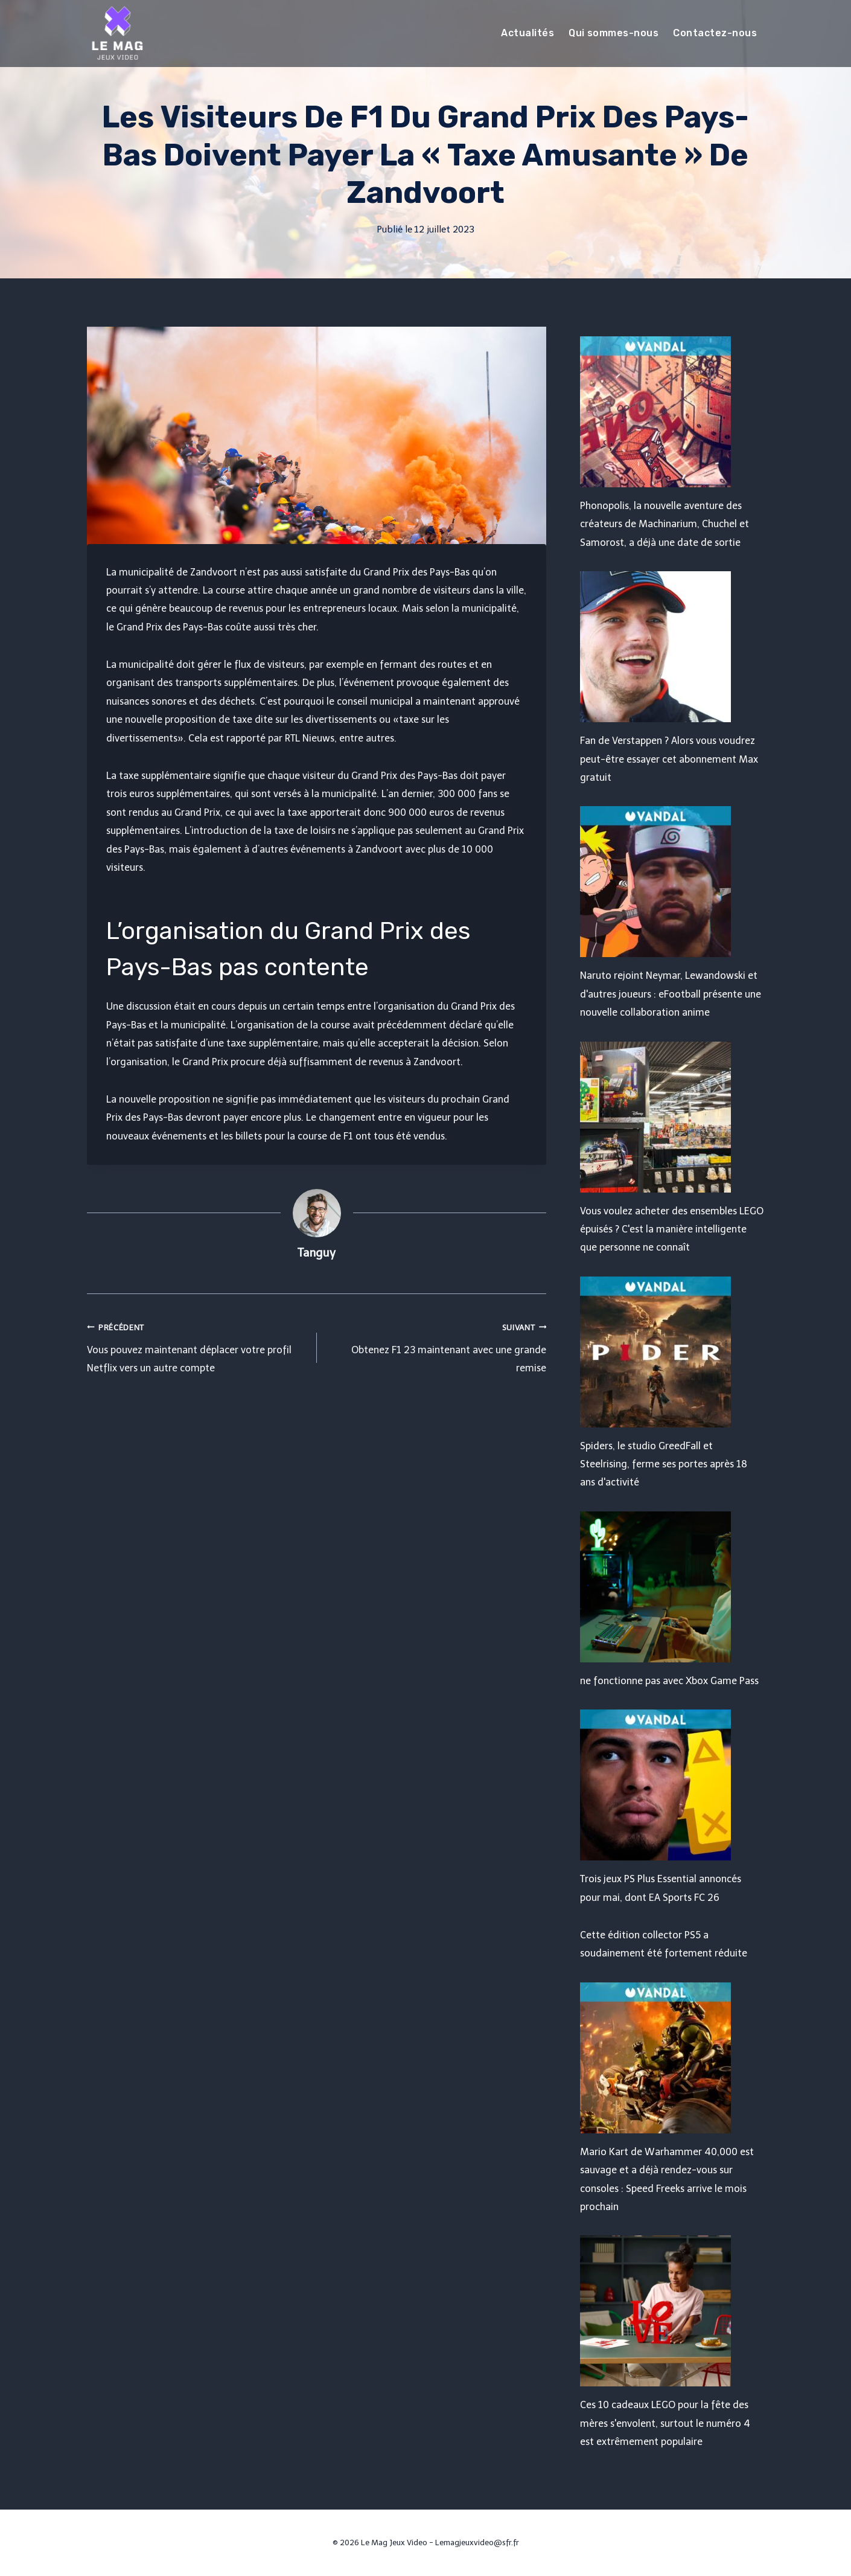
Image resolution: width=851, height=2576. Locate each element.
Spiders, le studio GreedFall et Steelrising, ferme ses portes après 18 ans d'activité (663, 1464)
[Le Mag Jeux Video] (117, 33)
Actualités (527, 33)
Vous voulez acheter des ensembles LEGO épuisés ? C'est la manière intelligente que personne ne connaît (671, 1229)
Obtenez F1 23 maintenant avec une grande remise (437, 1346)
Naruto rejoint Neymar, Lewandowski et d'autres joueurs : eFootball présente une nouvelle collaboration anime (670, 994)
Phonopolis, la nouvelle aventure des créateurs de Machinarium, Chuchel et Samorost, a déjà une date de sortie (664, 524)
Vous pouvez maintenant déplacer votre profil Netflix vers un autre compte (197, 1346)
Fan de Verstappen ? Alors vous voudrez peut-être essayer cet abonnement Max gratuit (669, 759)
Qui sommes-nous (613, 33)
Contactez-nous (715, 33)
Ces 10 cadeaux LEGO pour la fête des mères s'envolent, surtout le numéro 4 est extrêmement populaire (665, 2423)
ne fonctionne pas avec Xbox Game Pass (669, 1681)
